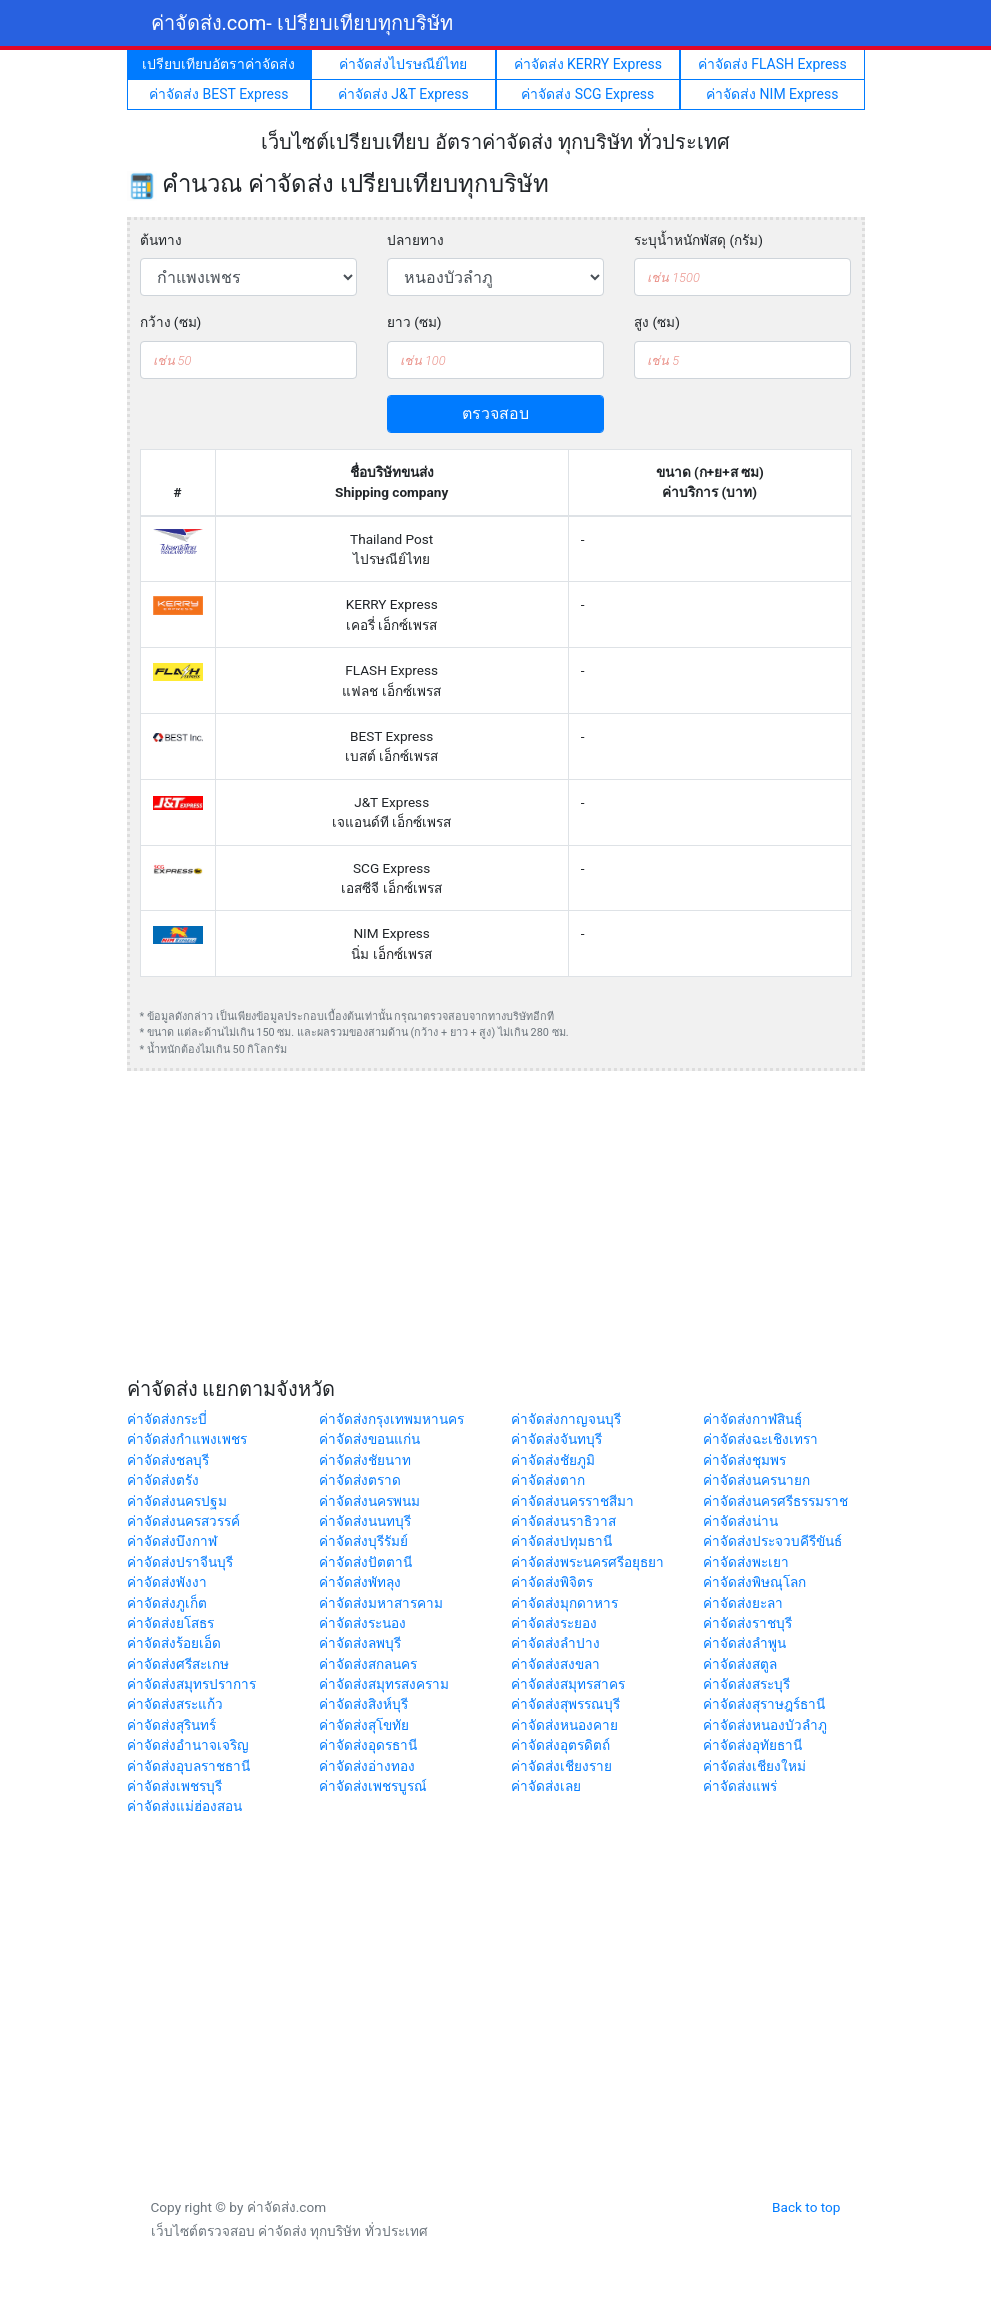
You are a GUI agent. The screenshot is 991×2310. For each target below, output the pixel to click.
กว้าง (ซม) (171, 322)
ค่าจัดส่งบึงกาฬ (172, 1541)
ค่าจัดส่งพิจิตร (552, 1582)
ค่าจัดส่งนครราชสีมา (572, 1501)
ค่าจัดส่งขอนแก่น (369, 1439)
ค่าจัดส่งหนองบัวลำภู (765, 1725)
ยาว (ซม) (414, 322)
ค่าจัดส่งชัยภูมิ (553, 1460)
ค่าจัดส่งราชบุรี (747, 1623)
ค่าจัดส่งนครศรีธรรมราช (775, 1501)
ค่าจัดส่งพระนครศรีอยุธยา (587, 1562)
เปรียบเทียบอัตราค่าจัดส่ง (218, 64)
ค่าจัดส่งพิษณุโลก (754, 1582)
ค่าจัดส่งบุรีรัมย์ (363, 1541)
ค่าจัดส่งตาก (548, 1480)
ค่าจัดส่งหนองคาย (564, 1725)
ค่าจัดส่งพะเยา (746, 1562)
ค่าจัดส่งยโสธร (170, 1623)
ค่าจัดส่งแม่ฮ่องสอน (184, 1806)
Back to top (806, 2207)
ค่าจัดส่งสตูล (740, 1664)
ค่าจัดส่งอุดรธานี (368, 1745)
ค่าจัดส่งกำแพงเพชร (187, 1439)
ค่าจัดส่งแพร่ (740, 1786)
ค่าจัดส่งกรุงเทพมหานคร (391, 1419)
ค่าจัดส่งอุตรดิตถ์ (560, 1745)
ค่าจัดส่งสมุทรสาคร (568, 1684)
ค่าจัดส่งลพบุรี (360, 1643)
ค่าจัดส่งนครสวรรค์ (183, 1521)
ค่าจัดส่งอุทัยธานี (752, 1745)
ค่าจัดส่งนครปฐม (177, 1501)
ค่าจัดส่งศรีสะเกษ (178, 1664)
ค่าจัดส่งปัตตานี (365, 1562)
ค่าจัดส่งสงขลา (555, 1664)
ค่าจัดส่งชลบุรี (168, 1460)
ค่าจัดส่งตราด (360, 1480)
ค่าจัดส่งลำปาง (555, 1643)
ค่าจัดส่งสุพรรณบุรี (565, 1704)
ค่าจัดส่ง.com (302, 23)
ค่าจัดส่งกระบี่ (167, 1419)
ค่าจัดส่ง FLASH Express (772, 64)
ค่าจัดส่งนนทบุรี (365, 1521)
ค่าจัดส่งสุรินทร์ (171, 1725)
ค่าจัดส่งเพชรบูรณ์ (373, 1786)
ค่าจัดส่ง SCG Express (587, 94)
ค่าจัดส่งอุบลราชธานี (188, 1766)
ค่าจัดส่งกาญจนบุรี (566, 1419)
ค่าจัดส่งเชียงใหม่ (754, 1766)
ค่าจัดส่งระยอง (554, 1623)
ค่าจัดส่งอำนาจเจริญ (188, 1745)
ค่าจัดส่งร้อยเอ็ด (174, 1643)
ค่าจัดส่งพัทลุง (360, 1582)
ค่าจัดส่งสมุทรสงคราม (384, 1684)
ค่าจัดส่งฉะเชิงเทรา (760, 1439)
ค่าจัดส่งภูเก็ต (167, 1603)
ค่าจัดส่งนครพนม (369, 1501)
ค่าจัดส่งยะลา (743, 1603)
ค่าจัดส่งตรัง (163, 1480)
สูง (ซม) (657, 322)
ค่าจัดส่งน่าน (740, 1521)
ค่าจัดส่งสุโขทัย (364, 1725)
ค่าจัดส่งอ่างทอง (367, 1766)
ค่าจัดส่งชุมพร (744, 1460)
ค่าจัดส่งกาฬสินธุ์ (752, 1419)
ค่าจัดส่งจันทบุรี (556, 1439)
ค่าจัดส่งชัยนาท (365, 1460)
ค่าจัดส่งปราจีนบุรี (180, 1562)
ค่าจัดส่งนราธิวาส (563, 1521)
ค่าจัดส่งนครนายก (756, 1480)
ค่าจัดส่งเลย (546, 1786)
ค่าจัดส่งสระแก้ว (175, 1704)
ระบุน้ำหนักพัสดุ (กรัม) (698, 240)
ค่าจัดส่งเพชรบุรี (174, 1786)
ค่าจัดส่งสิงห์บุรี (363, 1704)
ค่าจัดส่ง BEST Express (218, 94)
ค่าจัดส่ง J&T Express (403, 94)
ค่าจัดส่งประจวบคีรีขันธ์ (772, 1541)
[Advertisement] (496, 1227)
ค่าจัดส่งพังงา (167, 1582)
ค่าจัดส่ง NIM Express (772, 94)
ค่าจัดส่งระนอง (362, 1623)
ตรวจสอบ (495, 413)
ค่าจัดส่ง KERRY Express (588, 64)
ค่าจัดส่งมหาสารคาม (381, 1603)
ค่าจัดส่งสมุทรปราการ (191, 1684)
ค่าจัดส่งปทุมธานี (561, 1541)
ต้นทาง (161, 240)
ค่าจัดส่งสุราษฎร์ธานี (764, 1704)
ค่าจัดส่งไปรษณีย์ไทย (403, 64)
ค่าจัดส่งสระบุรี (746, 1684)
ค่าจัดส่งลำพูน (744, 1643)
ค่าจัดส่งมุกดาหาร (564, 1603)
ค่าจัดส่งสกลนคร (368, 1664)
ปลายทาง (415, 240)
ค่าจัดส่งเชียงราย (561, 1766)
